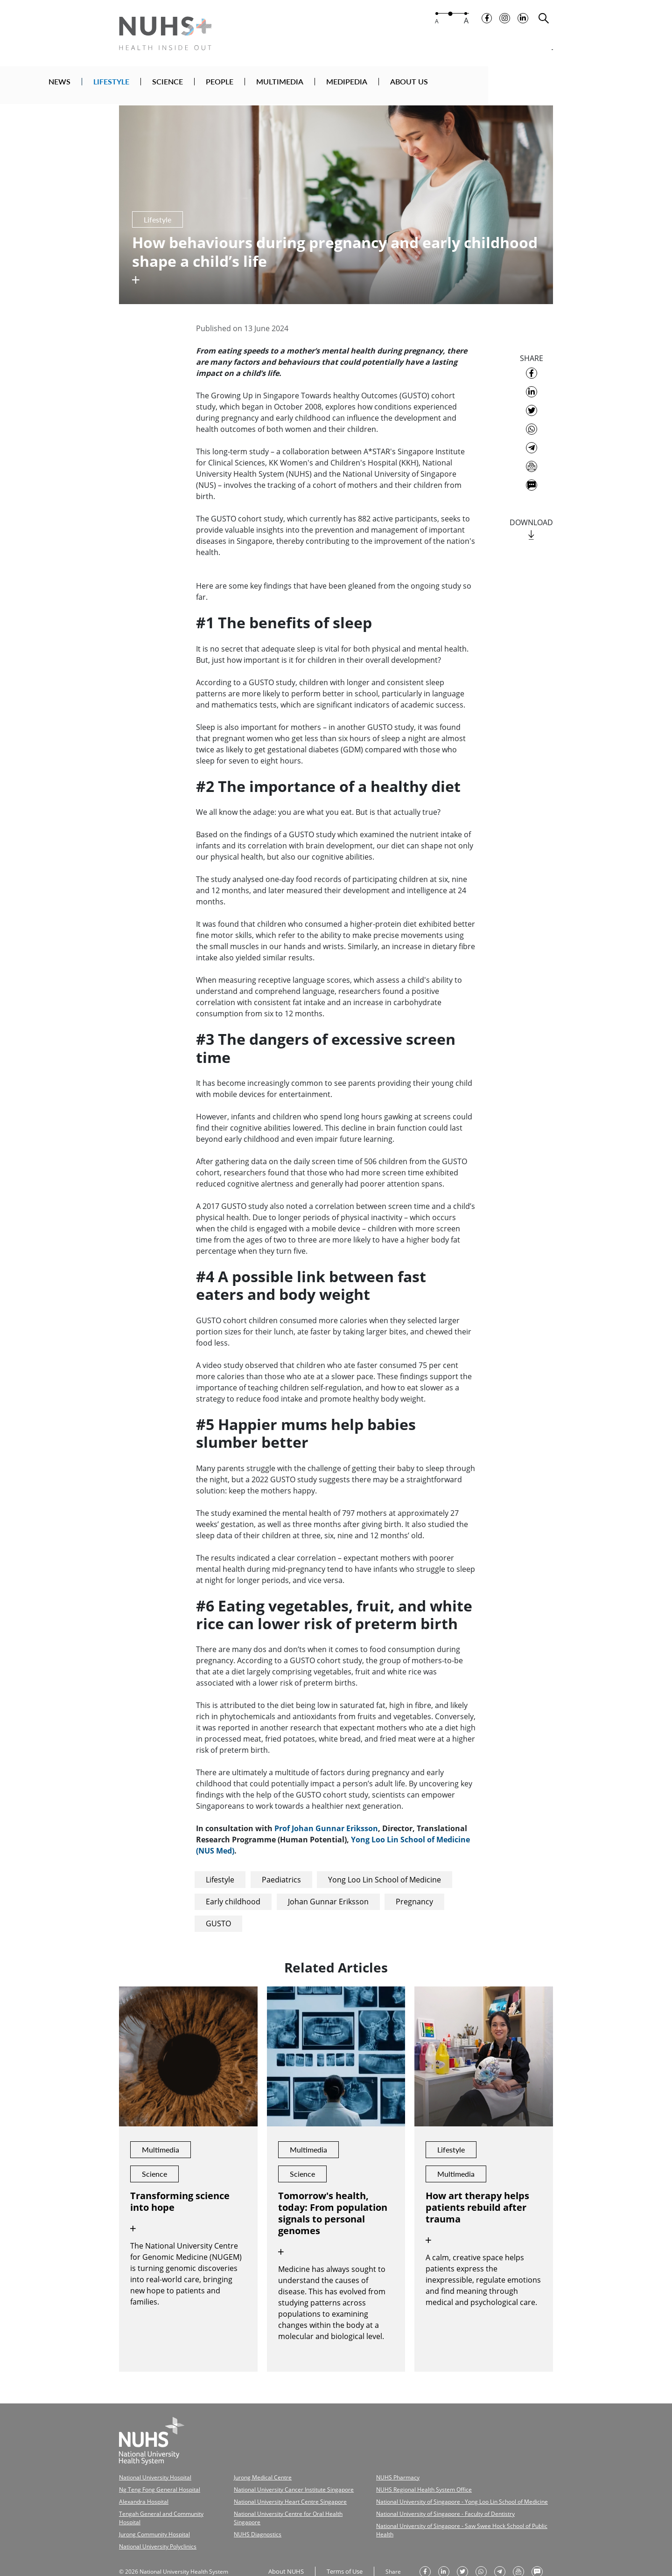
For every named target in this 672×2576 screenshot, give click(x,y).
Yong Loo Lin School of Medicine (384, 1874)
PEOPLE (312, 85)
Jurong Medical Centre (250, 2471)
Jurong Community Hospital (149, 2514)
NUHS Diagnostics (246, 2514)
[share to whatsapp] (531, 424)
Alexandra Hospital (140, 2492)
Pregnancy (414, 1896)
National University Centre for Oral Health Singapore (285, 2503)
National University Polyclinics (153, 2524)
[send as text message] (531, 480)
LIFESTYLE (204, 85)
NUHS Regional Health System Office (399, 2482)
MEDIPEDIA (439, 85)
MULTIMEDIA (372, 85)
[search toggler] (543, 23)
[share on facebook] (531, 368)
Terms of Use (341, 2549)
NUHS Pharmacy (377, 2471)
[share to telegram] (531, 442)
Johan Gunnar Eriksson (328, 1896)
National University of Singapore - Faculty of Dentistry (419, 2503)
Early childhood (233, 1896)
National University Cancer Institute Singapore (278, 2482)
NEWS (152, 85)
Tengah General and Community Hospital (165, 2503)
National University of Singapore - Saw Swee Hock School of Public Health (440, 2514)
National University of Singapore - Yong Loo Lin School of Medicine (433, 2492)
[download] (531, 530)
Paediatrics (281, 1874)
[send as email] (531, 461)
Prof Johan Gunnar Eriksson (326, 1823)
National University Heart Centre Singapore (274, 2492)
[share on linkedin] (531, 386)
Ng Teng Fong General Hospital (153, 2482)
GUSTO (218, 1918)
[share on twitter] (531, 405)
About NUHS (284, 2549)
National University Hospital (150, 2471)
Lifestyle (220, 1874)
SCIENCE (260, 85)
